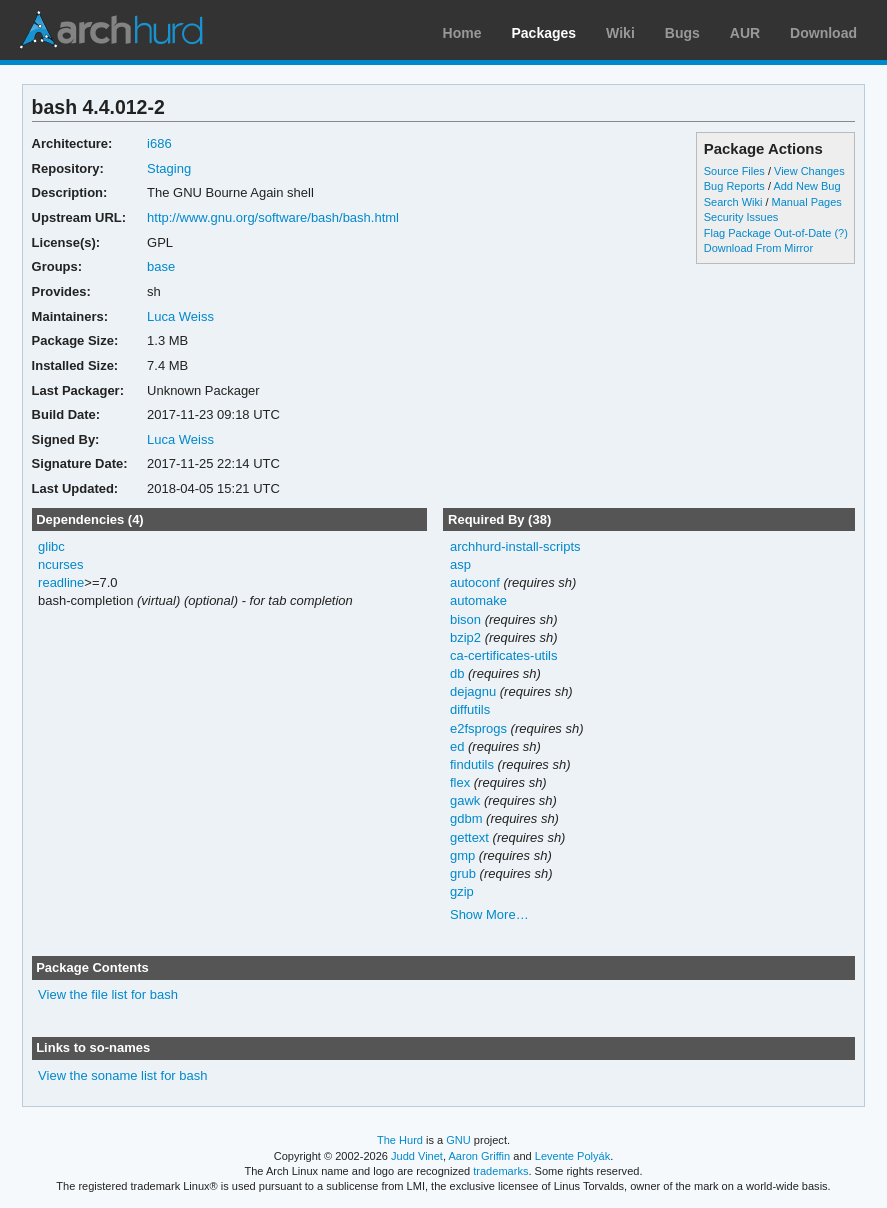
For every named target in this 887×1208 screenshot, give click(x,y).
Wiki (620, 33)
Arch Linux (110, 30)
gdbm (466, 818)
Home (462, 33)
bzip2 (465, 637)
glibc (51, 546)
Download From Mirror (758, 248)
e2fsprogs (478, 728)
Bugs (682, 33)
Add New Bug (806, 186)
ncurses (60, 564)
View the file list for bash (108, 994)
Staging (169, 168)
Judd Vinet (417, 1156)
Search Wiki (733, 202)
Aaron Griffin (479, 1156)
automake (478, 600)
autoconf (475, 582)
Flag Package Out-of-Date (768, 233)
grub (463, 873)
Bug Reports (734, 186)
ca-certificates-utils (504, 655)
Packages (544, 33)
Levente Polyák (572, 1156)
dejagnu (473, 691)
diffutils (470, 709)
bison (465, 619)
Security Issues (741, 217)
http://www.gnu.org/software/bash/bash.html (273, 217)
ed (457, 746)
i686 (159, 143)
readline (61, 582)
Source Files (734, 171)
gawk (465, 800)
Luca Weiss (180, 316)
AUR (745, 33)
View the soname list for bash (122, 1075)
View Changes (809, 171)
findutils (472, 764)
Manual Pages (807, 202)
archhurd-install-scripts (515, 546)
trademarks (500, 1171)
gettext (469, 837)
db (457, 673)
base (161, 266)
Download (823, 33)
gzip (462, 891)
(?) (840, 233)
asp (460, 564)
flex (460, 782)
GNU (458, 1140)
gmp (462, 855)
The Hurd (400, 1140)
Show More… (489, 914)
